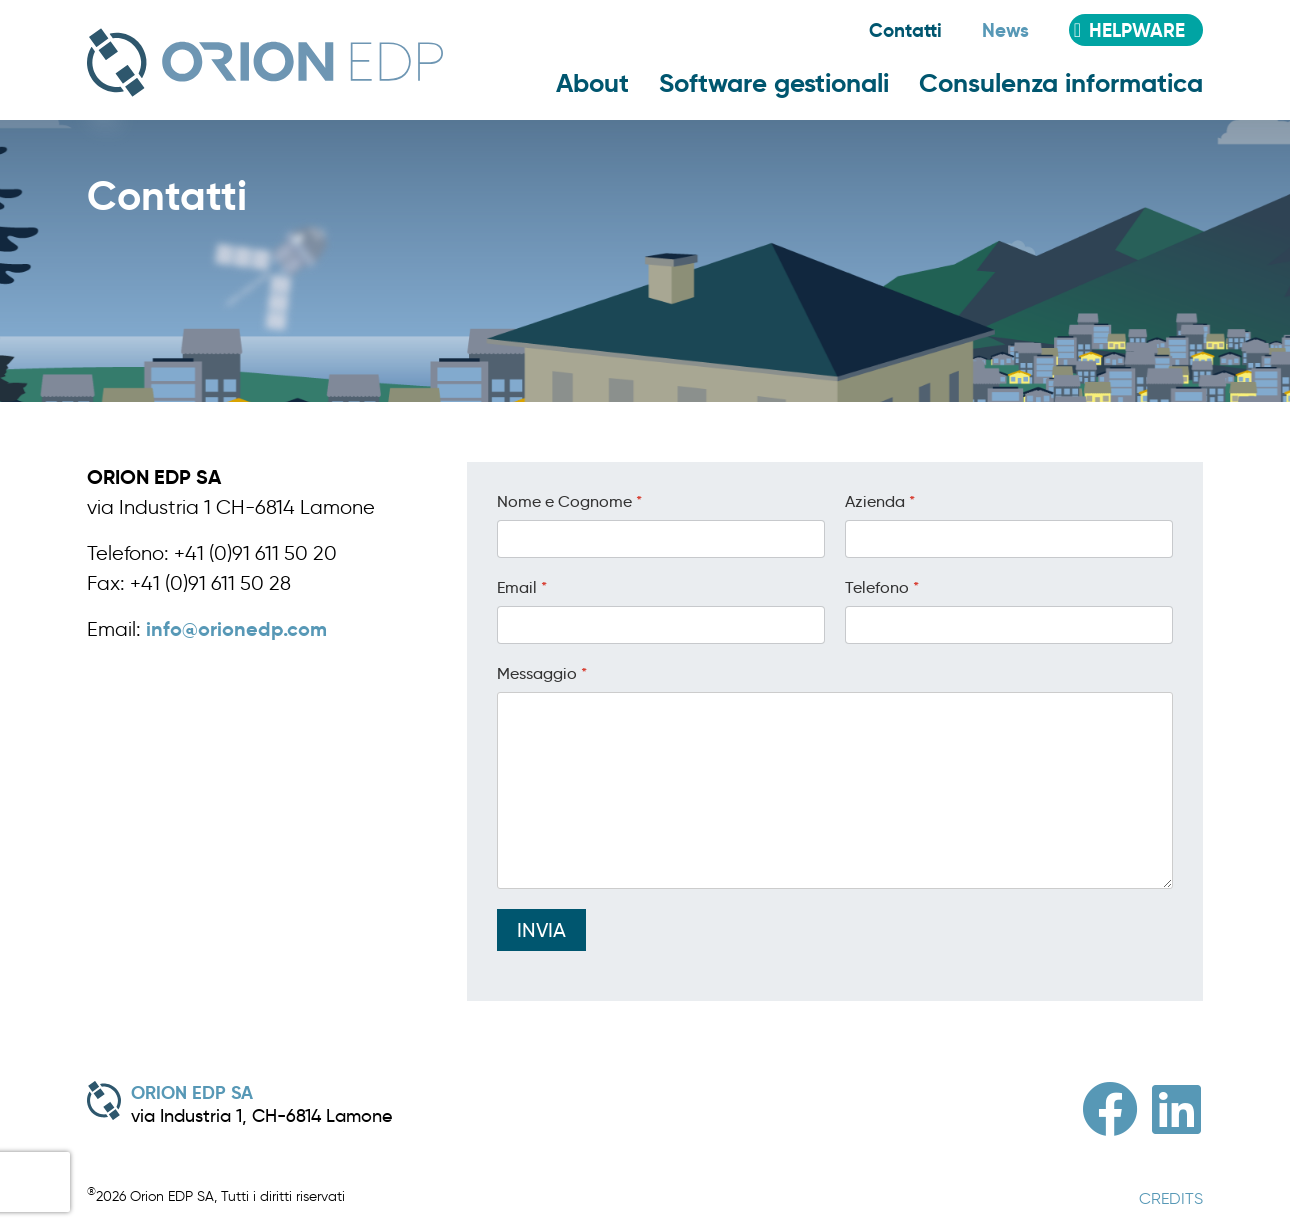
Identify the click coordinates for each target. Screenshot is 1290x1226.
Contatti (905, 30)
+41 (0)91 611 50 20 (255, 553)
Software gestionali (774, 83)
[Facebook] (1110, 1109)
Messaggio (542, 673)
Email (522, 587)
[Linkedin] (1176, 1109)
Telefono (882, 587)
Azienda (880, 501)
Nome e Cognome (569, 501)
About (592, 83)
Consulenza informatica (1061, 83)
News (1005, 30)
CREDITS (1171, 1198)
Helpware (1137, 30)
